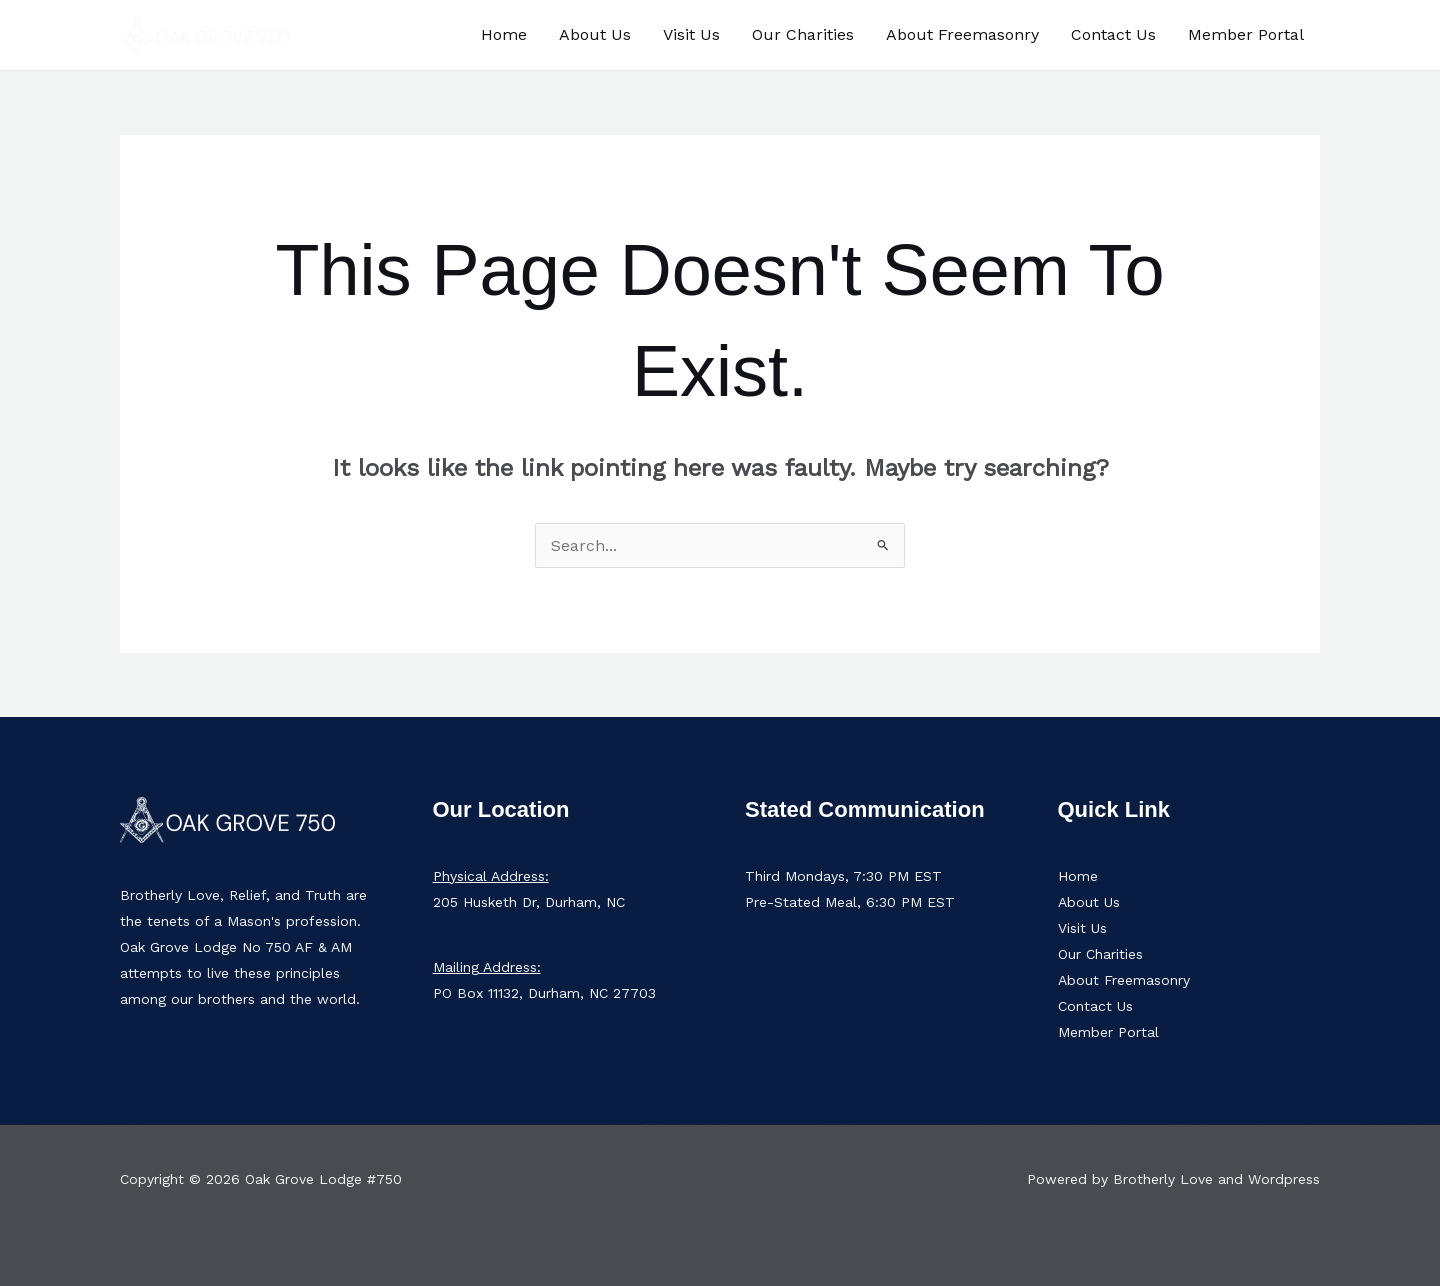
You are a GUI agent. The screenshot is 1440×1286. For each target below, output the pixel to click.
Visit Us (691, 34)
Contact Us (1113, 34)
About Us (595, 34)
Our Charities (803, 34)
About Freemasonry (962, 34)
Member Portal (1246, 34)
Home (504, 34)
